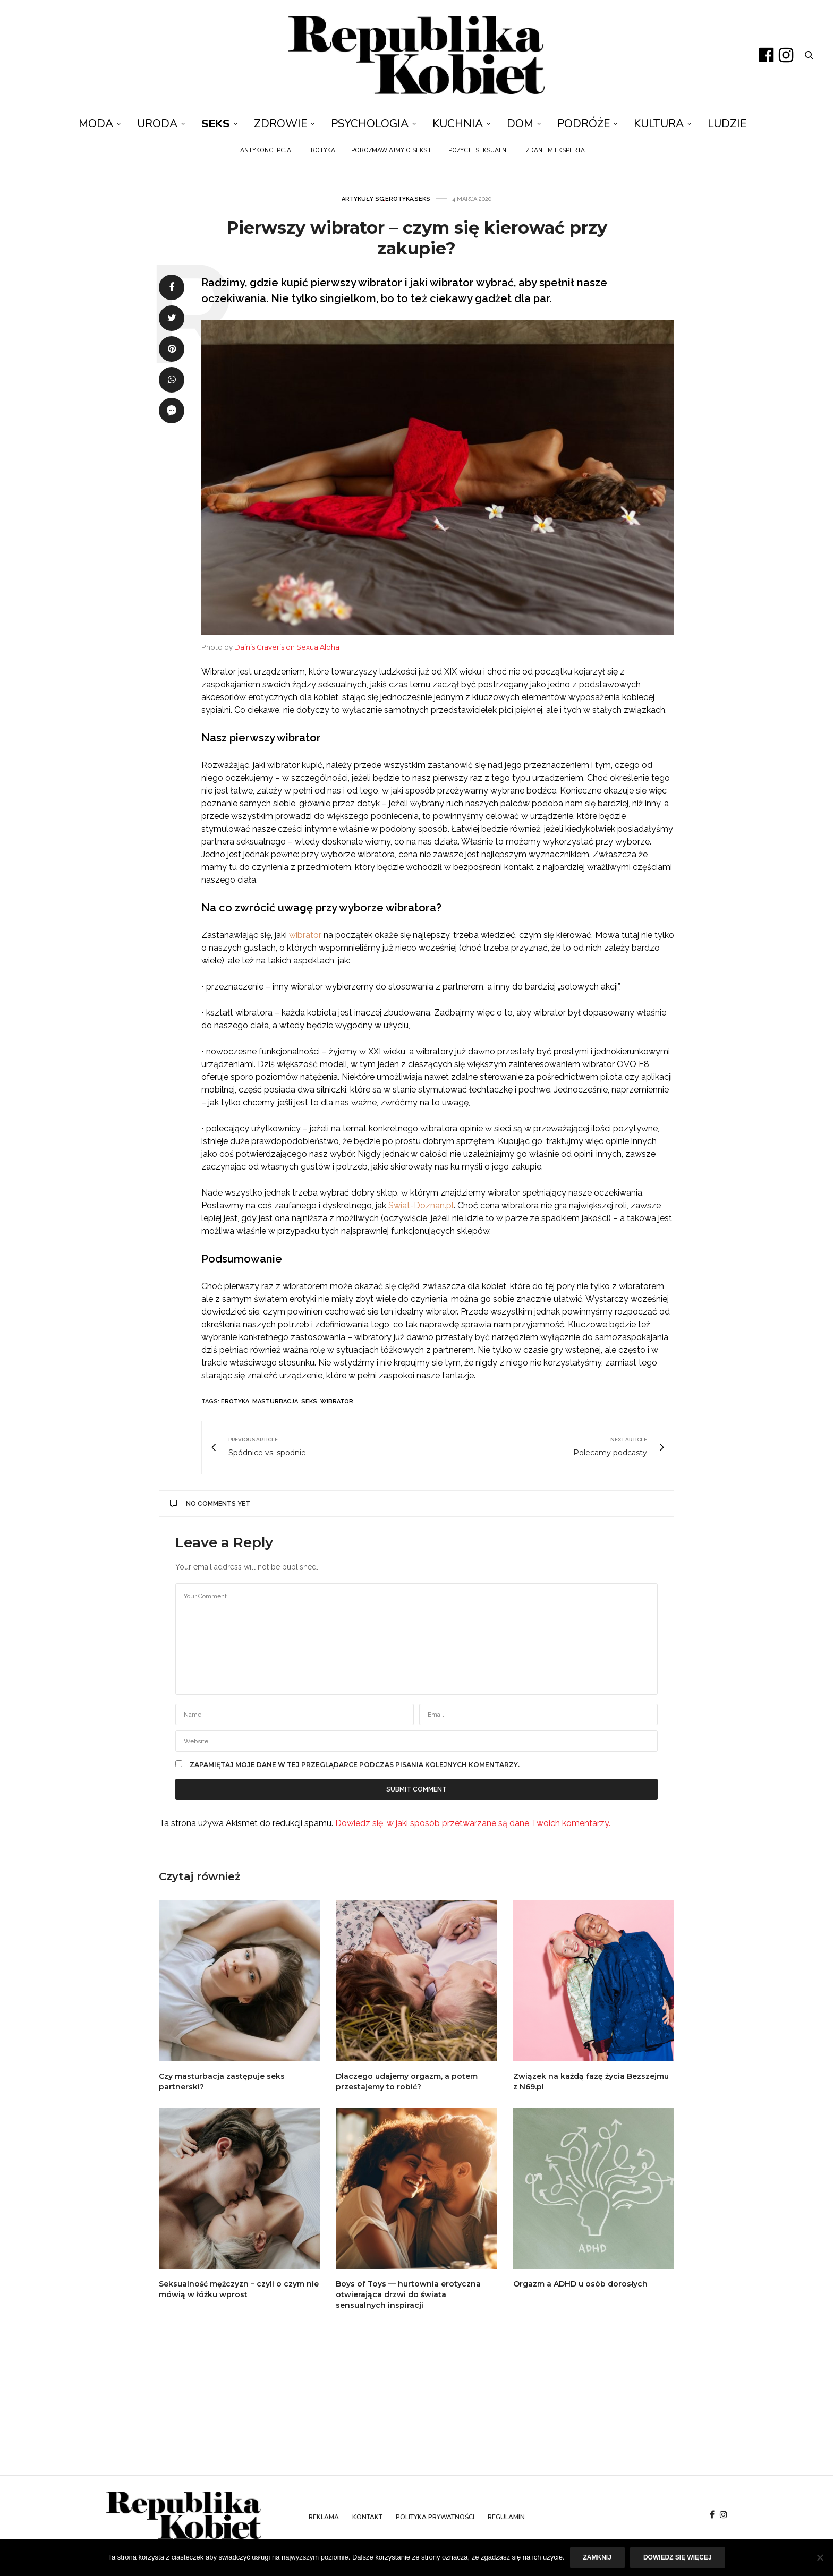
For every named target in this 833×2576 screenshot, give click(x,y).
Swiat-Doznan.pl (421, 1205)
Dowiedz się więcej (677, 2557)
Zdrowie (280, 123)
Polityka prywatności (435, 2517)
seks (309, 1401)
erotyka (235, 1401)
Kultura (659, 123)
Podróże (583, 123)
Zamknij (597, 2557)
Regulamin (506, 2517)
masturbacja (275, 1401)
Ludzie (727, 123)
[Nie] (819, 2557)
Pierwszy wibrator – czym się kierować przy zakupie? (416, 237)
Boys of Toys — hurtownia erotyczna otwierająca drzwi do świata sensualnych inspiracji (408, 2294)
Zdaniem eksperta (555, 151)
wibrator (305, 935)
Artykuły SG (363, 198)
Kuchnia (457, 123)
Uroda (157, 123)
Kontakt (367, 2517)
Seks (215, 123)
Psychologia (370, 123)
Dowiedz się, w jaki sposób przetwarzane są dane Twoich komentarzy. (472, 1823)
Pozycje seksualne (479, 151)
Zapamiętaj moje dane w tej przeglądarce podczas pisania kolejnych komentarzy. (355, 1765)
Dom (520, 123)
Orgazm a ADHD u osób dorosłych (580, 2284)
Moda (96, 123)
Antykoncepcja (265, 151)
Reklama (324, 2517)
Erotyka (321, 151)
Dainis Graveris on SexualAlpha (286, 647)
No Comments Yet (210, 1503)
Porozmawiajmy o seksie (391, 151)
